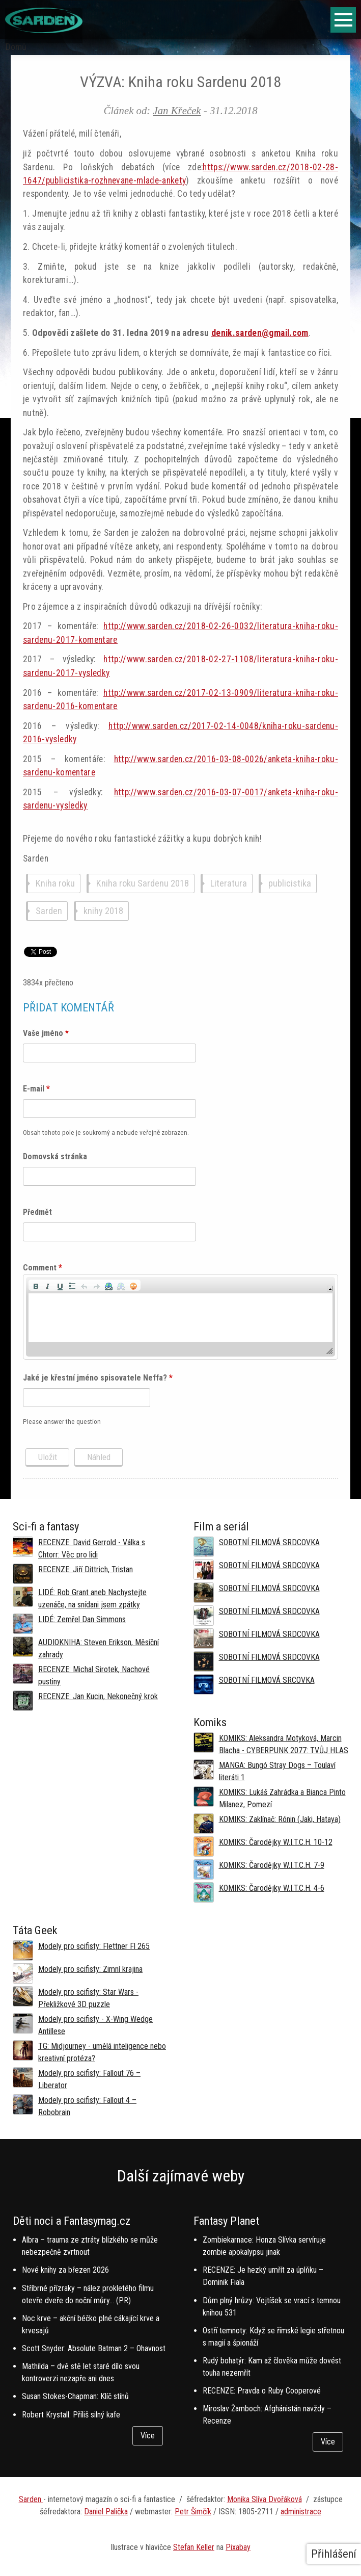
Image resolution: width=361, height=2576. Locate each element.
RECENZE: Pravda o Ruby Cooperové (262, 2391)
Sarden (49, 911)
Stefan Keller (193, 2547)
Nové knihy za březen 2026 (65, 2270)
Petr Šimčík (193, 2511)
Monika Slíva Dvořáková (264, 2499)
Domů (16, 47)
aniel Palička (108, 2511)
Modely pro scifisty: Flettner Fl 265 (94, 1946)
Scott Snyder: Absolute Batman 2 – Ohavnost (93, 2348)
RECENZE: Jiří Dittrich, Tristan (85, 1569)
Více (148, 2435)
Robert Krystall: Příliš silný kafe (71, 2414)
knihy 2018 (103, 911)
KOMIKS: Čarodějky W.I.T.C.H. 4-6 (271, 1888)
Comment (42, 1267)
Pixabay (238, 2547)
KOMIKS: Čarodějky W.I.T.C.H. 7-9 (271, 1865)
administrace (301, 2511)
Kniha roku (55, 883)
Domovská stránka (55, 1156)
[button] (36, 1285)
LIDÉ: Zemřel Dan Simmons (82, 1619)
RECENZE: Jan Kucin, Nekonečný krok (98, 1696)
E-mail (36, 1089)
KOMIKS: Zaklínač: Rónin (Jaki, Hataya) (280, 1819)
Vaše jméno (46, 1033)
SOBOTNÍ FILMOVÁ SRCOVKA (267, 1680)
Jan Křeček (177, 110)
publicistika (289, 883)
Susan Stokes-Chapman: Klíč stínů (75, 2396)
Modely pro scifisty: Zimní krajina (90, 1969)
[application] (180, 1317)
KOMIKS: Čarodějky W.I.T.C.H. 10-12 (275, 1842)
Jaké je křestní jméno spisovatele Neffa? (98, 1378)
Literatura (228, 883)
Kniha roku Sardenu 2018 (142, 883)
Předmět (37, 1212)
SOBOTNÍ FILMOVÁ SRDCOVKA (269, 1542)
